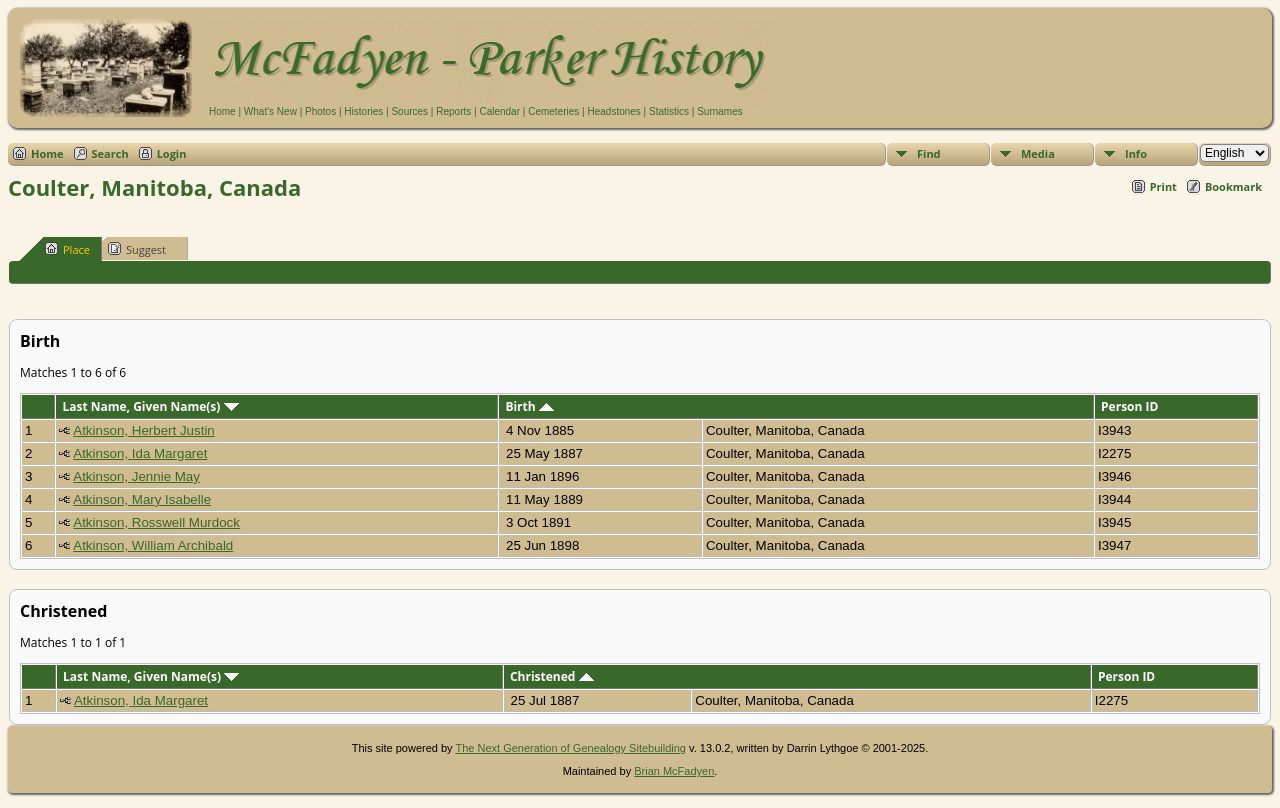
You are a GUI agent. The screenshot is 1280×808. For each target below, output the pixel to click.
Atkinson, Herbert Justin (144, 430)
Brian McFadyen (674, 771)
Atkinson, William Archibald (153, 545)
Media (1038, 153)
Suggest (137, 249)
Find (929, 153)
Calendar (499, 111)
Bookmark (1233, 186)
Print (1163, 186)
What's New (270, 111)
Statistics (669, 111)
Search (110, 153)
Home (222, 111)
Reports (453, 111)
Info (1136, 153)
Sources (409, 111)
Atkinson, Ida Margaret (140, 453)
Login (172, 153)
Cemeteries (553, 111)
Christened (552, 676)
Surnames (720, 111)
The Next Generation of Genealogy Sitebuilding (570, 748)
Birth (529, 406)
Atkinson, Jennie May (136, 476)
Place (67, 249)
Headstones (613, 111)
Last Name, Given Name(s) (150, 406)
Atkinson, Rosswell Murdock (156, 522)
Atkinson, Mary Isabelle (142, 499)
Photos (320, 111)
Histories (363, 111)
